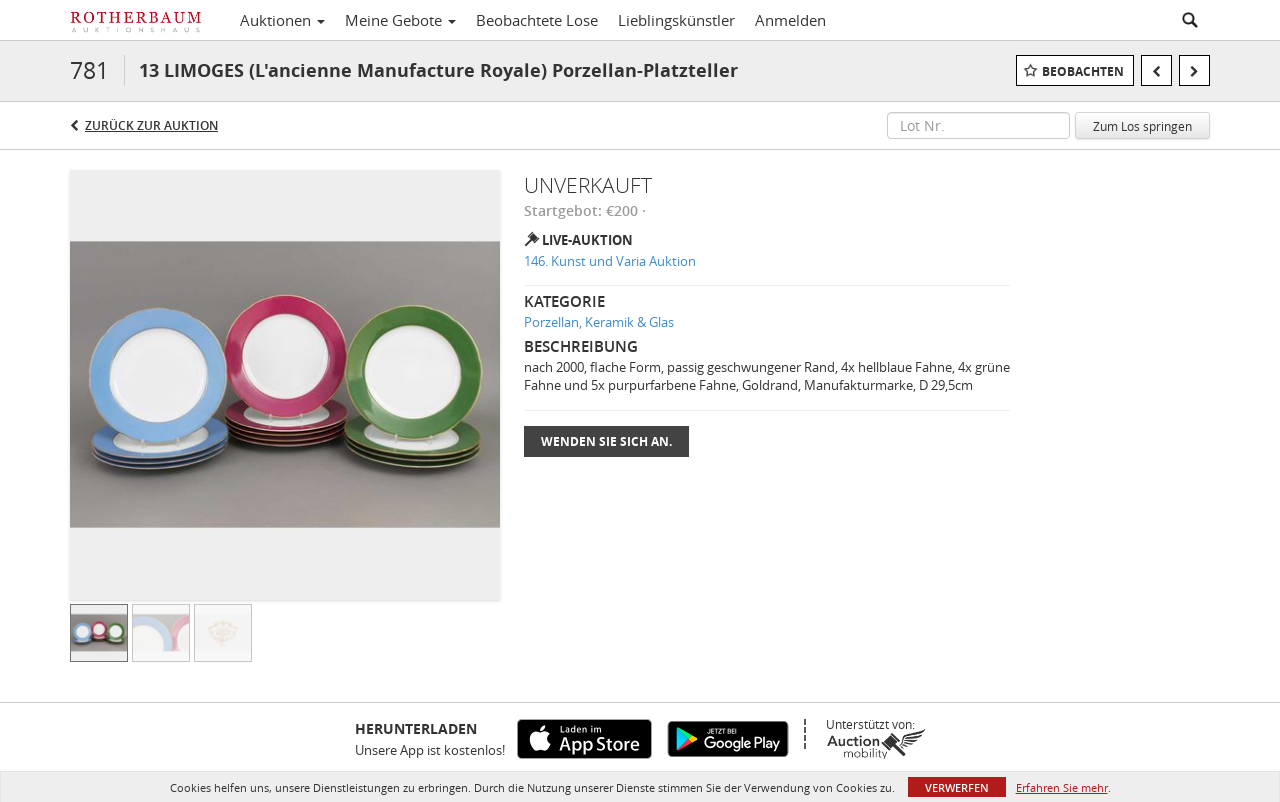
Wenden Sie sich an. (606, 441)
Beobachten (1083, 71)
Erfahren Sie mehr (1062, 787)
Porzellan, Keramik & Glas (599, 322)
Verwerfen (957, 787)
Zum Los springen (1142, 126)
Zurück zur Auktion (151, 125)
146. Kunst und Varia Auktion (610, 261)
